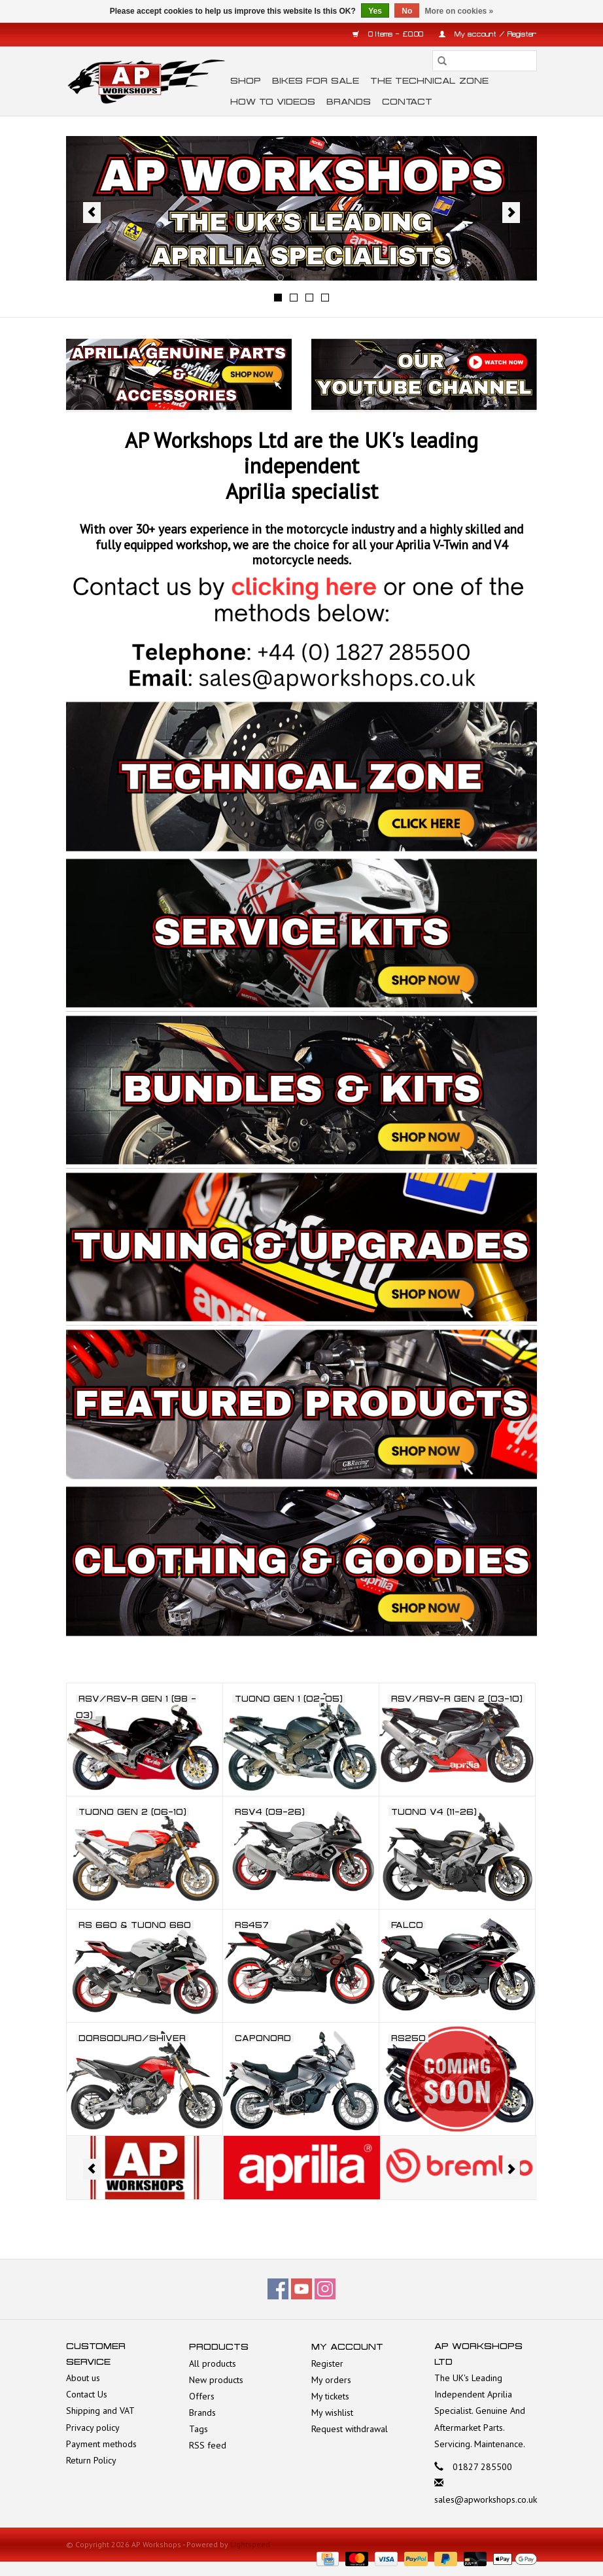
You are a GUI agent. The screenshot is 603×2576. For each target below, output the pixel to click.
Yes (375, 11)
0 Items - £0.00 (389, 34)
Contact (407, 102)
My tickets (330, 2396)
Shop (245, 81)
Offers (202, 2396)
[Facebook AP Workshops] (277, 2288)
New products (216, 2380)
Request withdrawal (349, 2429)
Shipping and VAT (100, 2410)
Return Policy (91, 2460)
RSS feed (207, 2445)
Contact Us (86, 2394)
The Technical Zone (429, 81)
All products (212, 2363)
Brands (348, 102)
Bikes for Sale (315, 81)
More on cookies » (459, 11)
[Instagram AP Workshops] (325, 2288)
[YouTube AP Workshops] (301, 2288)
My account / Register (488, 34)
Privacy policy (93, 2427)
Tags (198, 2429)
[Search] (484, 60)
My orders (331, 2380)
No (407, 11)
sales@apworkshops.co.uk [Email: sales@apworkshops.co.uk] (485, 2499)
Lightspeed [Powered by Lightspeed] (250, 2544)
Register (327, 2363)
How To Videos (272, 102)
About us (83, 2378)
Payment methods (101, 2444)
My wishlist (332, 2412)
